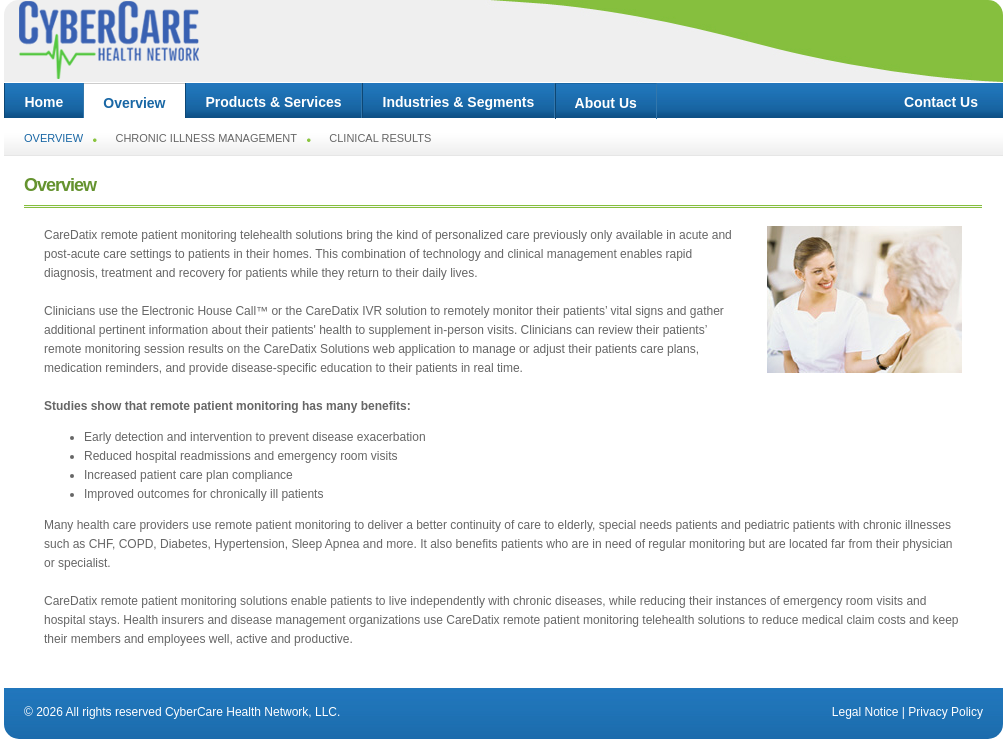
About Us (606, 103)
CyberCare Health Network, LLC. (252, 712)
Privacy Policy (945, 712)
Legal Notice (865, 712)
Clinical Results (380, 138)
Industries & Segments (458, 102)
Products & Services (273, 102)
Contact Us (941, 102)
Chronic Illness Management (206, 138)
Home (44, 102)
